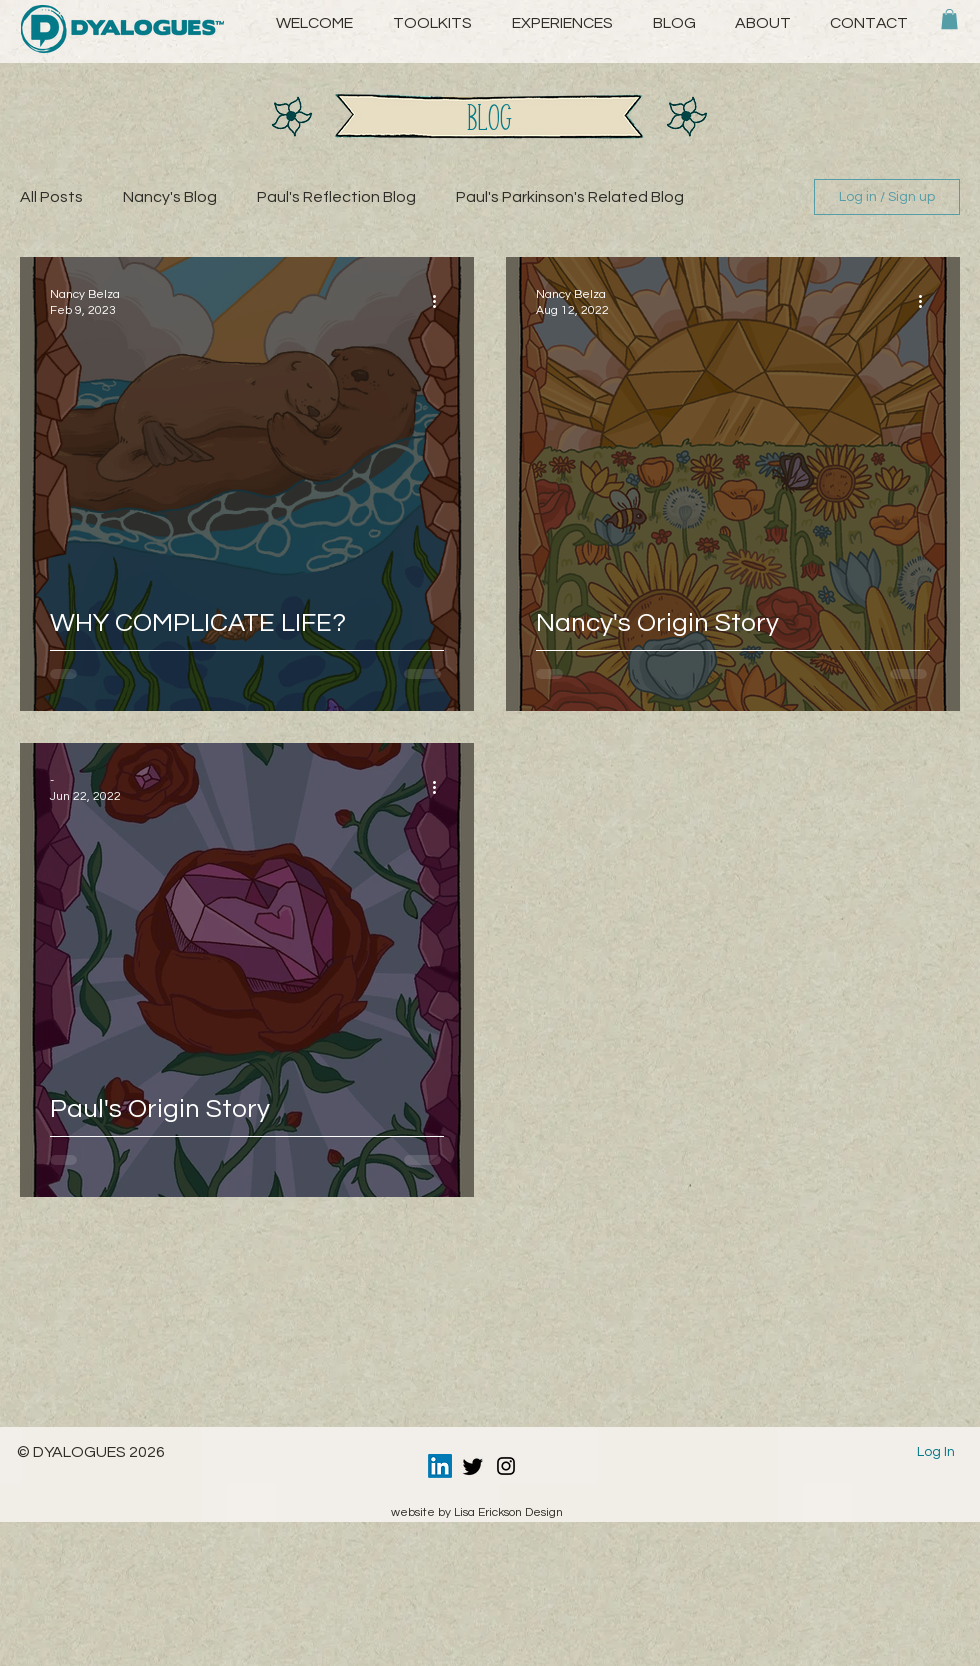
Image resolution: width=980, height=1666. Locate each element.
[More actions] (441, 301)
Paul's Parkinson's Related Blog (570, 197)
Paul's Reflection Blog (336, 197)
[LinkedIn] (440, 1466)
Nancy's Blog (170, 197)
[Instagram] (506, 1466)
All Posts (51, 197)
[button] (762, 23)
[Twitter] (473, 1466)
